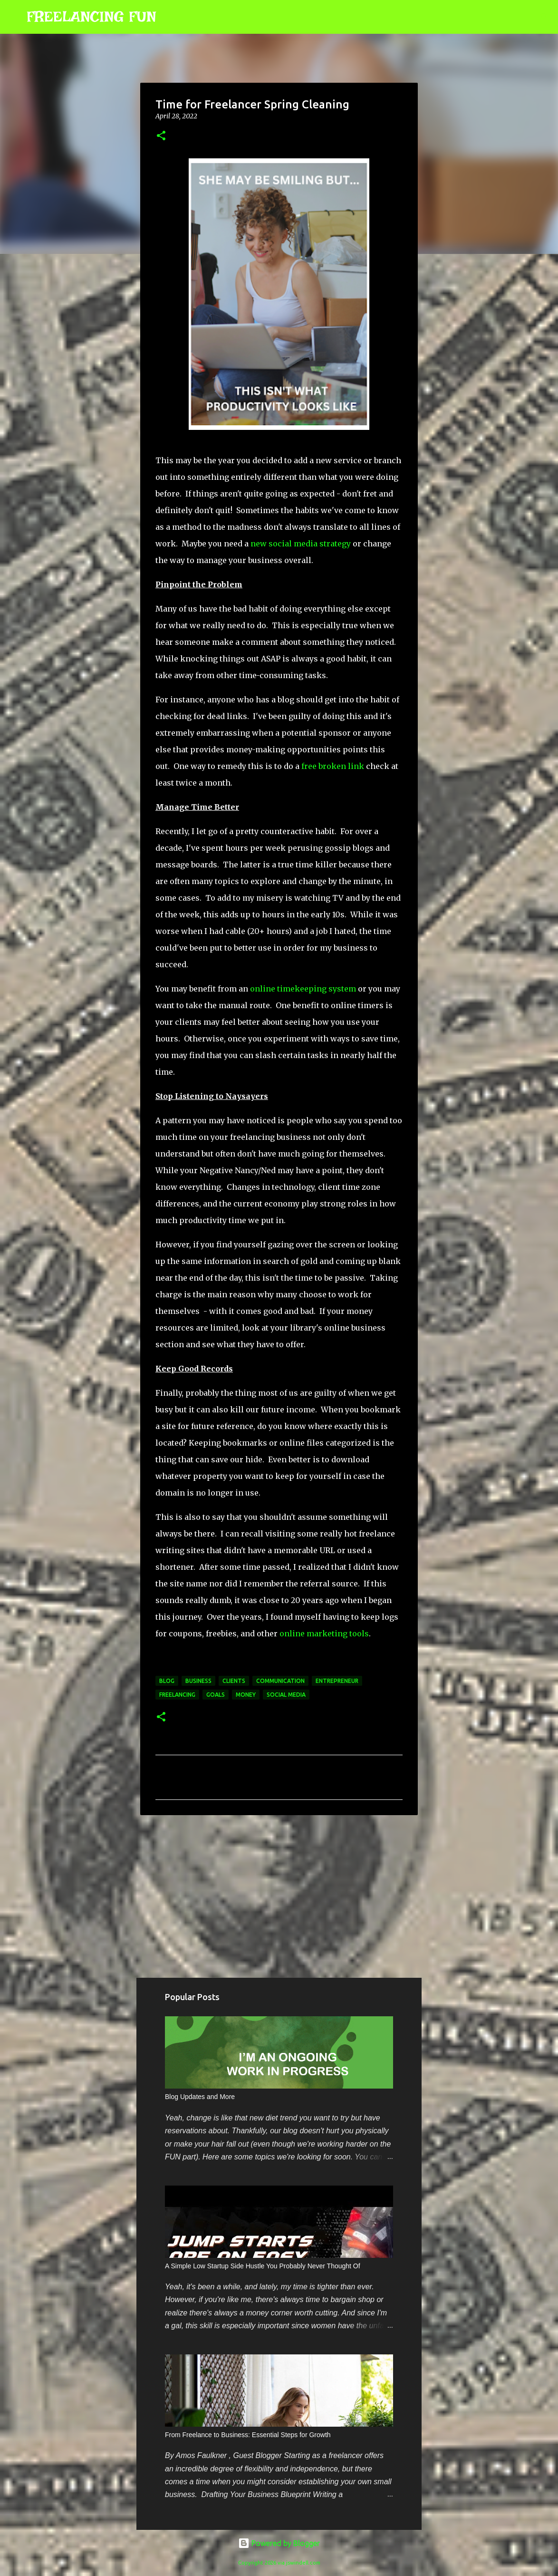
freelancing (177, 1694)
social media (286, 1694)
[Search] (169, 17)
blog (166, 1681)
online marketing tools (324, 1633)
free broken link (332, 766)
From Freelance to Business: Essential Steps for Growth (248, 2435)
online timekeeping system (303, 988)
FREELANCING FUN (91, 17)
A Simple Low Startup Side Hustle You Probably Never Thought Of (262, 2266)
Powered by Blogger (279, 2543)
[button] (161, 136)
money (246, 1694)
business (198, 1681)
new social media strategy (300, 543)
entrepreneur (337, 1681)
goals (215, 1694)
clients (233, 1681)
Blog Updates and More (200, 2096)
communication (280, 1681)
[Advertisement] (279, 1896)
